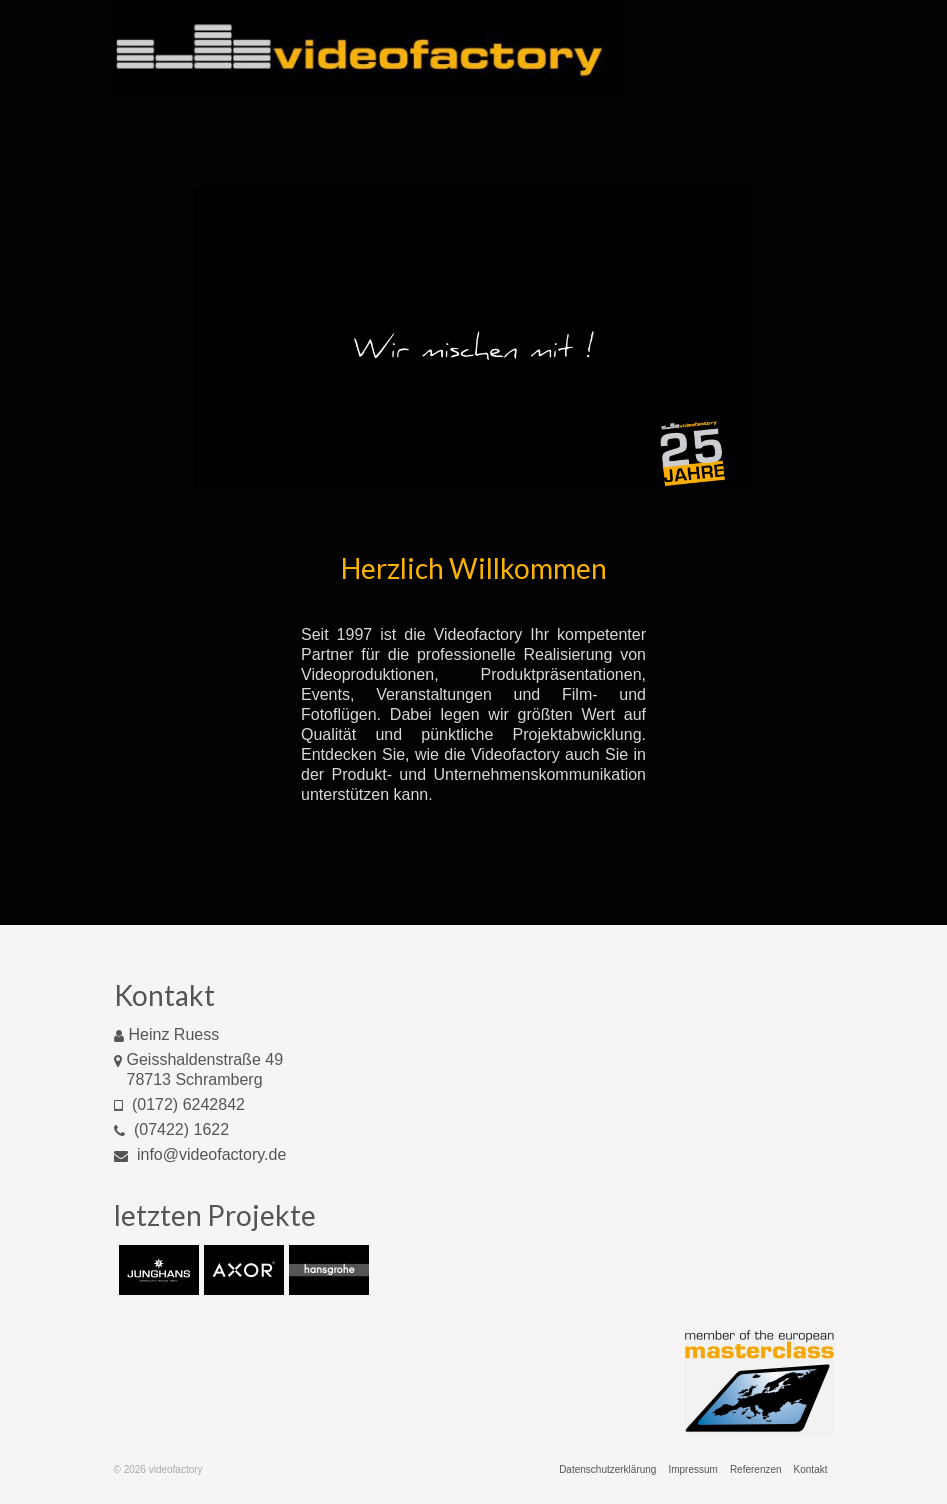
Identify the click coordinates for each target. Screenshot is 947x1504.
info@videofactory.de (200, 1154)
